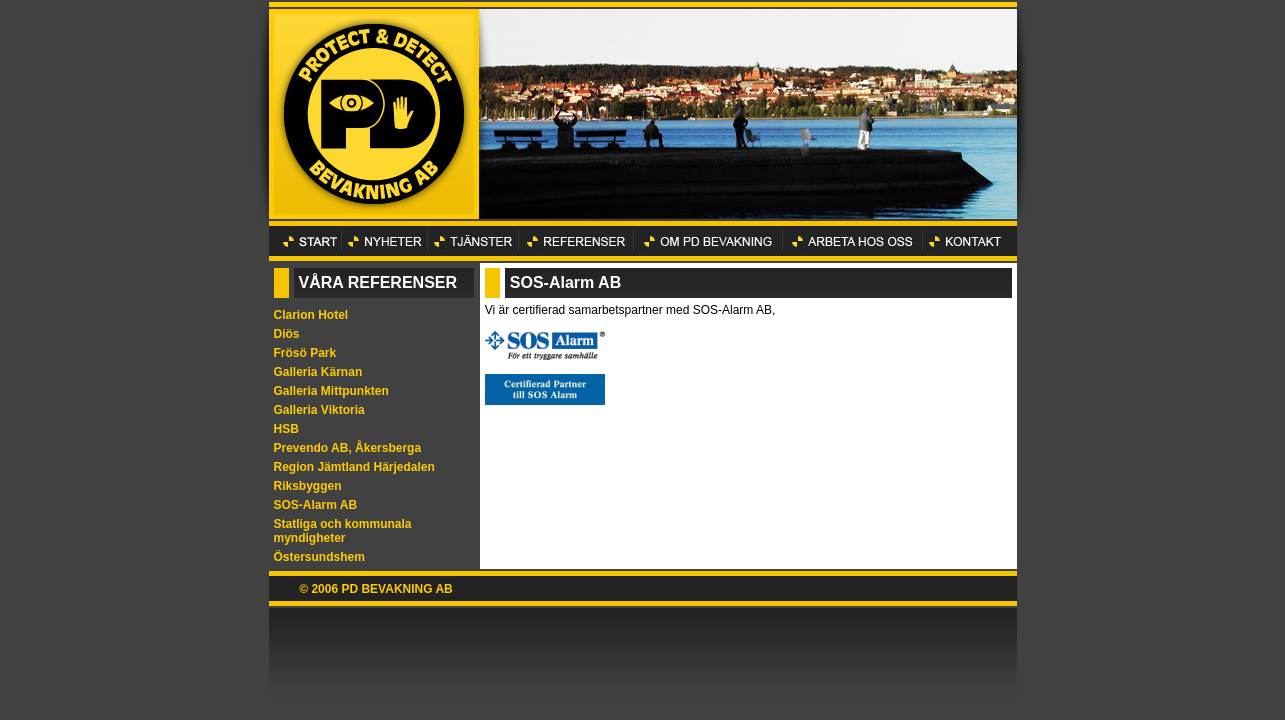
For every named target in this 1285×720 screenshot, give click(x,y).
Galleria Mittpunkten (331, 391)
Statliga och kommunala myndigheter (343, 531)
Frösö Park (305, 353)
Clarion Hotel (311, 315)
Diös (287, 334)
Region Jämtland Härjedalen (354, 467)
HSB (286, 429)
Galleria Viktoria (319, 410)
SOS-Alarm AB (316, 505)
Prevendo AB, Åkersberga (348, 448)
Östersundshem (319, 557)
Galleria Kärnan (318, 372)
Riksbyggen (308, 486)
